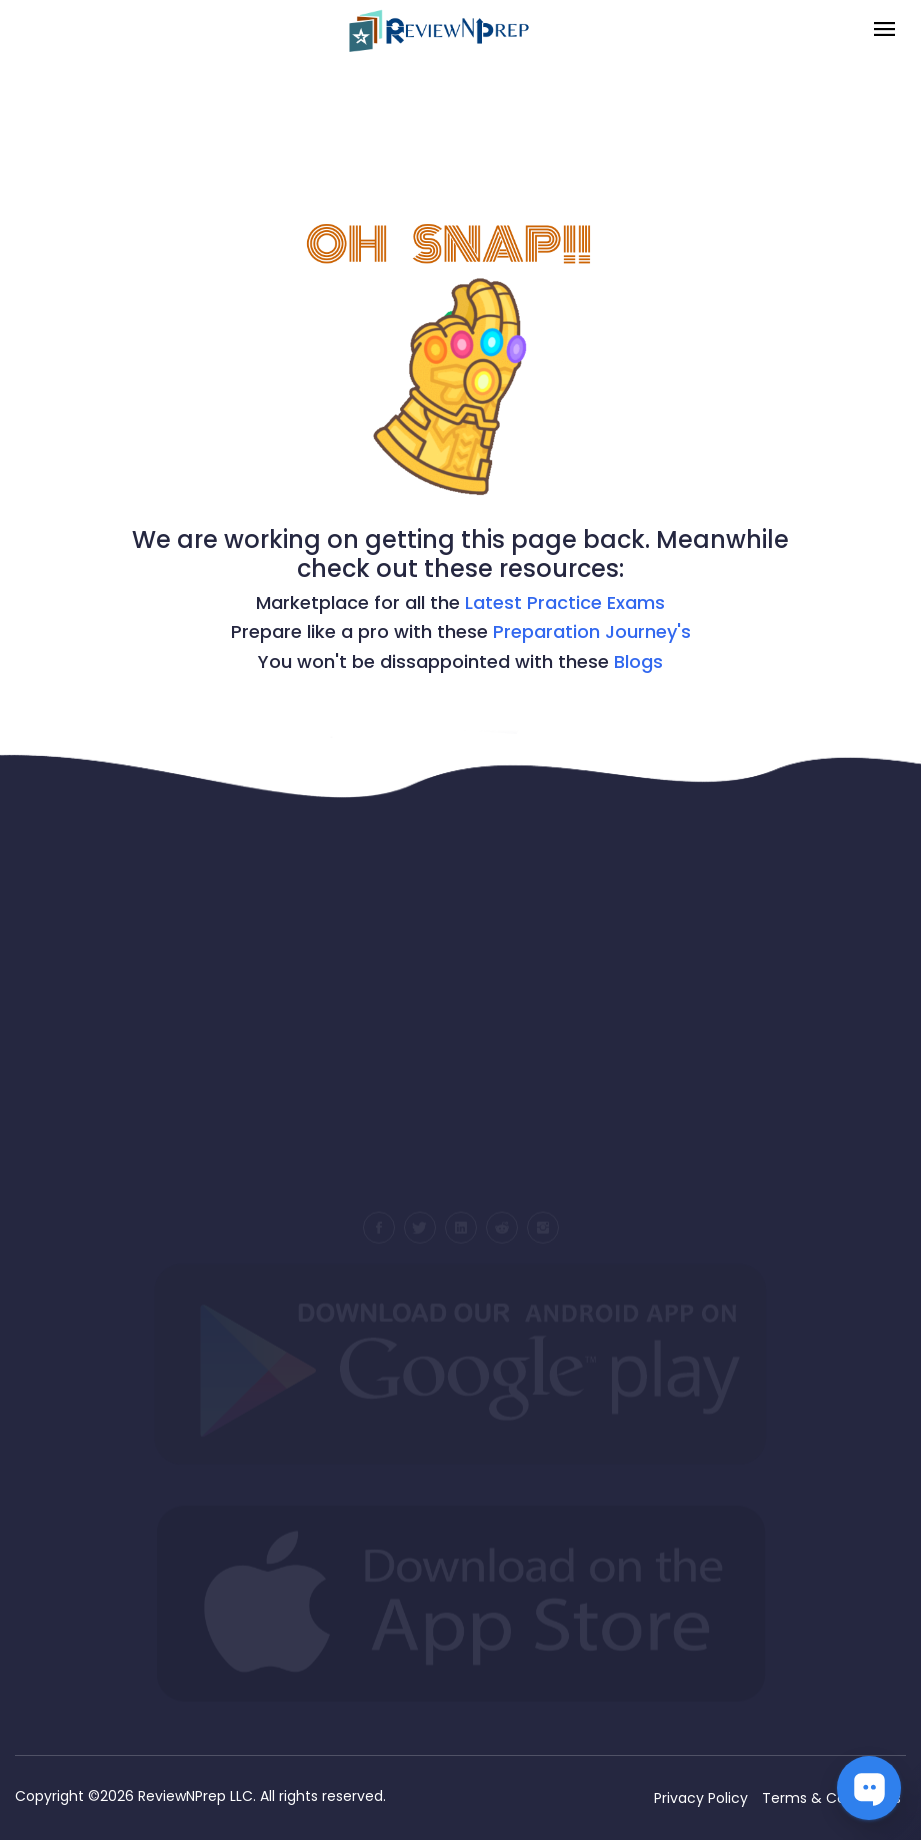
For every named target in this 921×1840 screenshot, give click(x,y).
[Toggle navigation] (884, 30)
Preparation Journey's (592, 631)
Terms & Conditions (831, 1798)
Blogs (638, 661)
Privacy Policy (701, 1798)
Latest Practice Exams (565, 602)
